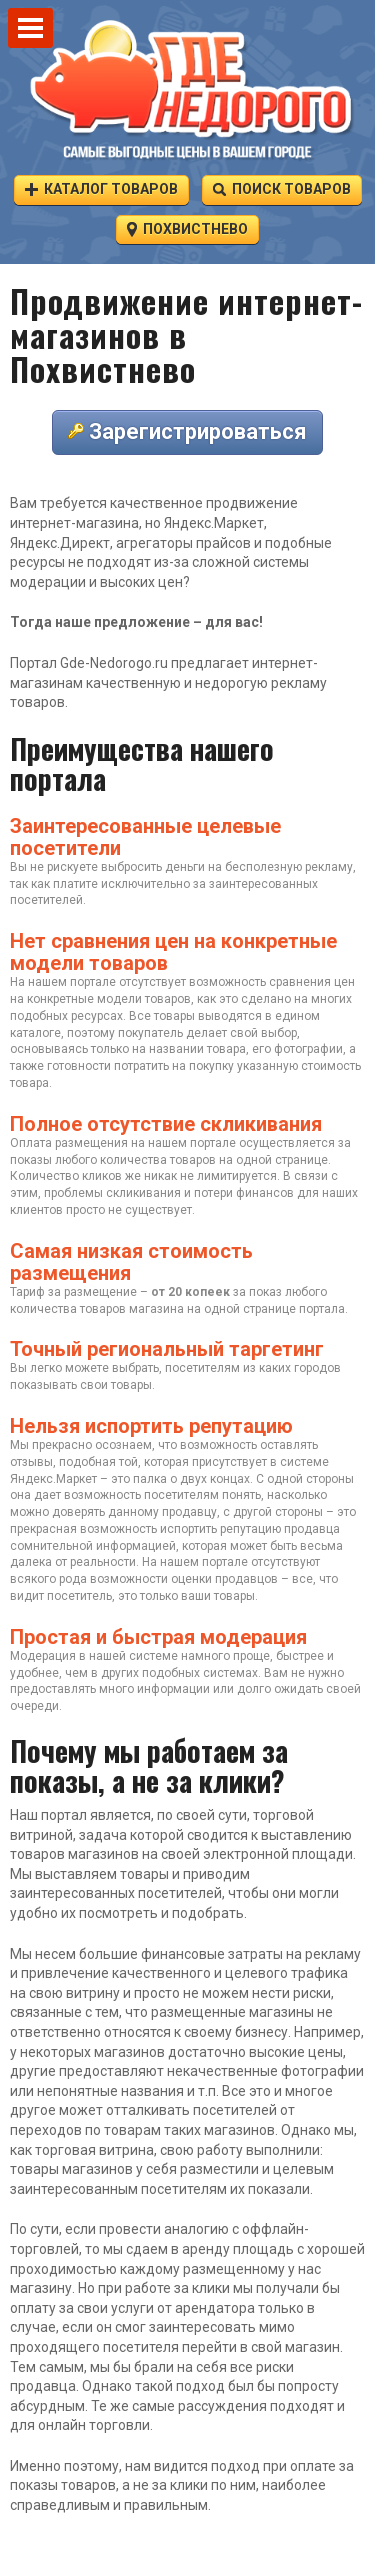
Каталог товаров (101, 188)
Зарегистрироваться (187, 431)
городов (317, 1368)
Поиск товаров (282, 188)
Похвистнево (187, 228)
